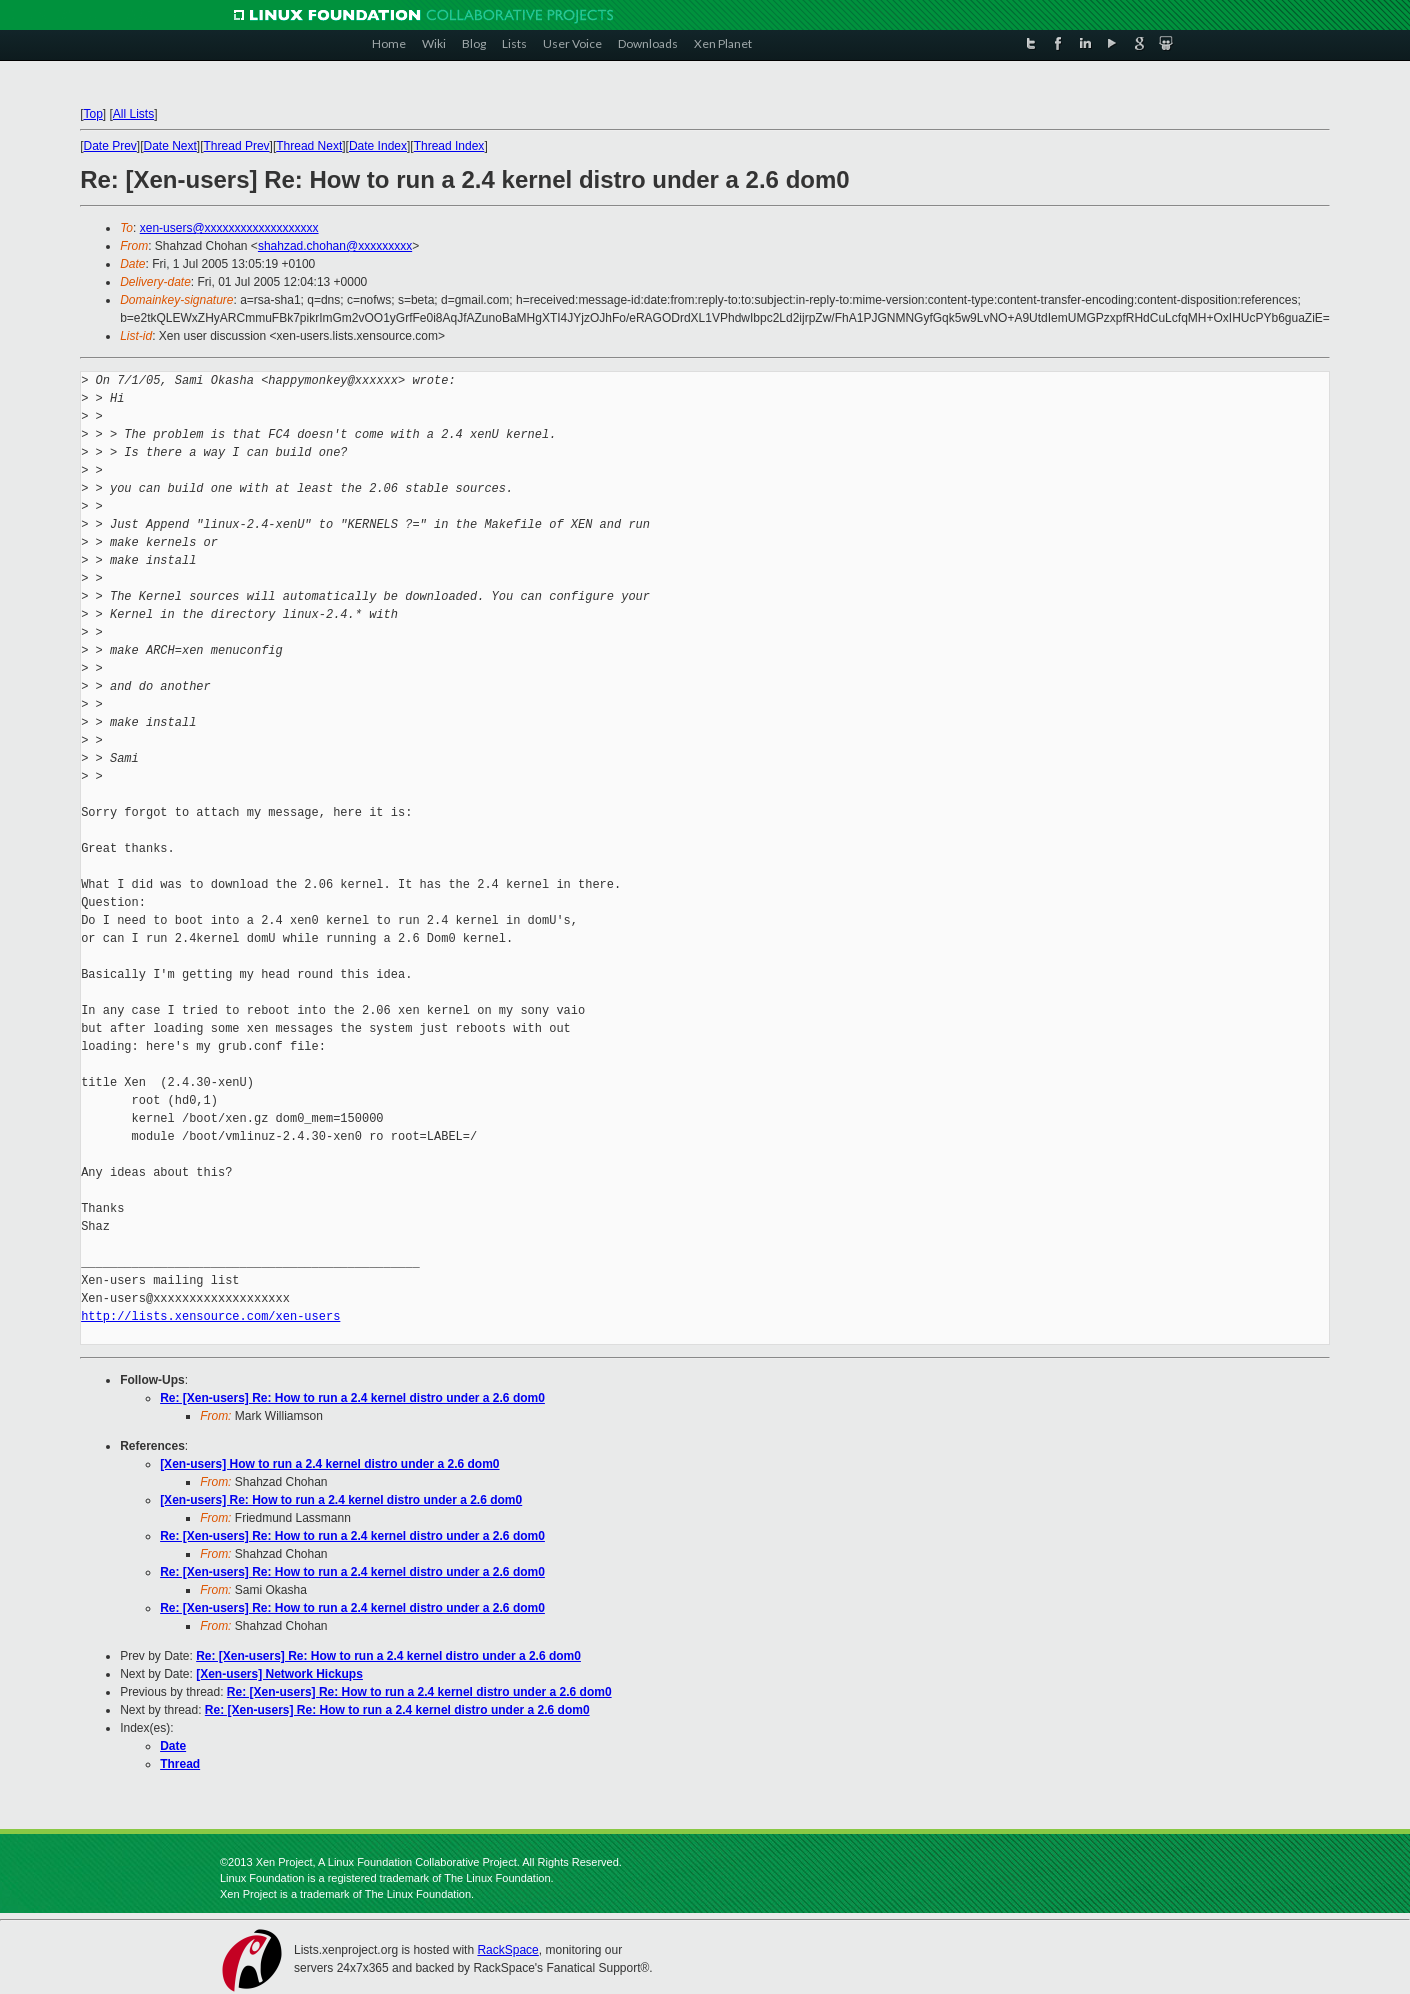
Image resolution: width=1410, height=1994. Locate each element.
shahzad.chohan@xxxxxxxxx (335, 246)
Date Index (378, 146)
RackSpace (507, 1950)
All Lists (133, 114)
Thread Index (449, 146)
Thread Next (309, 146)
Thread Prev (237, 146)
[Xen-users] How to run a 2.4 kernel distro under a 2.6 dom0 (329, 1464)
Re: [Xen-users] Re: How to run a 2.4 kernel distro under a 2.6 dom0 (352, 1398)
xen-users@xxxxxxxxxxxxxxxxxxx (229, 228)
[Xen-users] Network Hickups (279, 1674)
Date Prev (109, 146)
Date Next (170, 146)
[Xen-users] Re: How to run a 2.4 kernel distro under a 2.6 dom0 (341, 1500)
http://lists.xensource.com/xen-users (210, 1316)
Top (92, 114)
